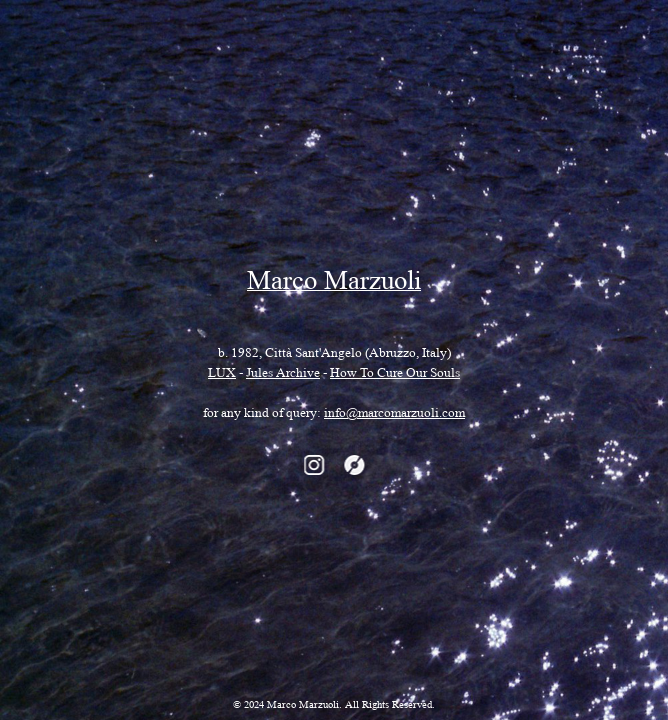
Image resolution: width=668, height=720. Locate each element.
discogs (354, 465)
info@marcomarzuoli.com (394, 415)
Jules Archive (283, 375)
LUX (222, 375)
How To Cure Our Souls (395, 375)
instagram (314, 465)
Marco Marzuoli (334, 285)
